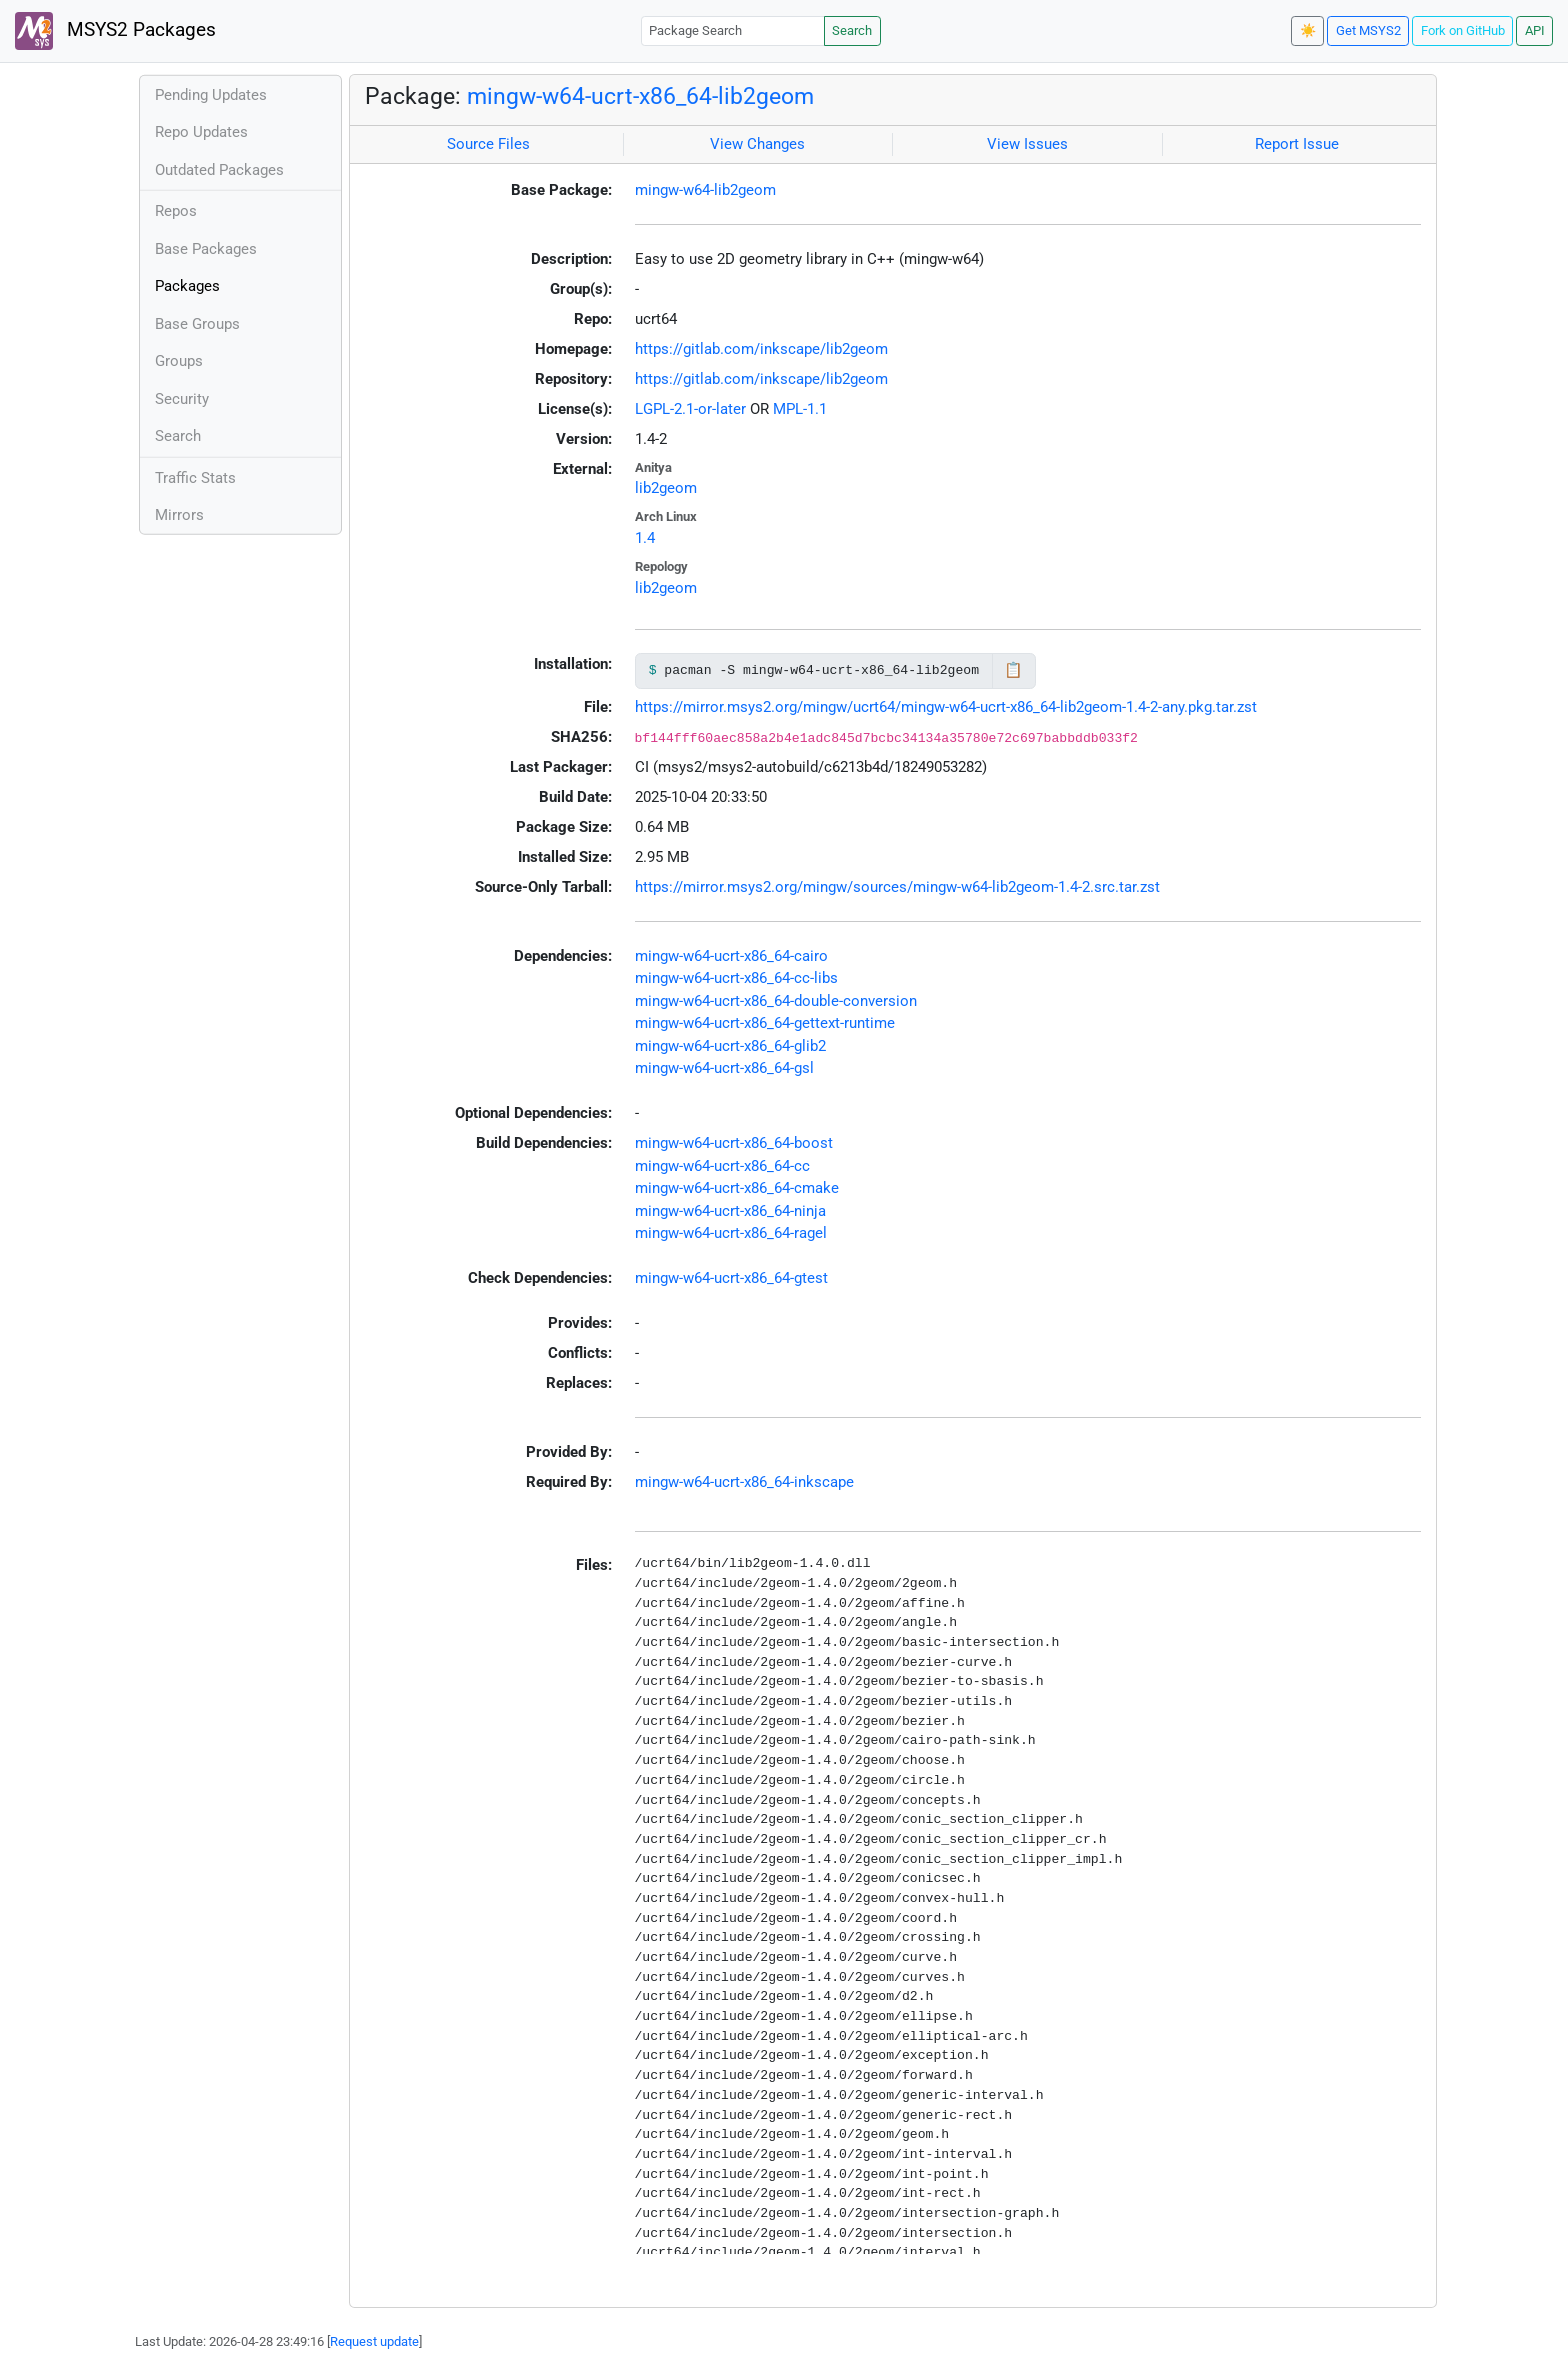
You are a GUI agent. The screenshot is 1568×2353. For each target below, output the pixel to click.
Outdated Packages (219, 170)
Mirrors (179, 515)
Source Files (488, 144)
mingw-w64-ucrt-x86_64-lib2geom (640, 96)
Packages (187, 286)
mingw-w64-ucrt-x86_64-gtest (731, 1278)
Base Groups (197, 324)
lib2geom (666, 488)
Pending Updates (211, 95)
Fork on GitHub (1463, 30)
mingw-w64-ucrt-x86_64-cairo (731, 956)
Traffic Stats (195, 478)
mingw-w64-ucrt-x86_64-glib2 (730, 1046)
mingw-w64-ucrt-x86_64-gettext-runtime (765, 1023)
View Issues (1027, 144)
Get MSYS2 (1368, 30)
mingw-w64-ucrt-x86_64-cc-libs (736, 978)
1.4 (645, 538)
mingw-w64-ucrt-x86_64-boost (734, 1143)
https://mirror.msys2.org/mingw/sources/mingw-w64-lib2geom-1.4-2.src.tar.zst (897, 887)
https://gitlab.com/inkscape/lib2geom (761, 349)
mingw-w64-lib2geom (705, 190)
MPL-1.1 (800, 409)
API (1535, 30)
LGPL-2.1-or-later (690, 409)
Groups (179, 361)
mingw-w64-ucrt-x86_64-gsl (724, 1068)
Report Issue (1297, 144)
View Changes (757, 144)
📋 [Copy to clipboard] (1013, 670)
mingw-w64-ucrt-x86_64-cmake (737, 1188)
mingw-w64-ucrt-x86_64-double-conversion (776, 1001)
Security (182, 399)
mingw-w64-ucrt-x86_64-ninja (730, 1211)
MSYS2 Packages (115, 31)
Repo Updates (201, 132)
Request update (374, 2341)
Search (852, 30)
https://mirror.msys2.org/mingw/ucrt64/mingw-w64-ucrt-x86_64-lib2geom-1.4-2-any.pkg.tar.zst (946, 707)
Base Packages (206, 249)
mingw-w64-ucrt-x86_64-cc (722, 1166)
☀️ (1308, 30)
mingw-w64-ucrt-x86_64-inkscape (744, 1482)
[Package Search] (733, 30)
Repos (176, 211)
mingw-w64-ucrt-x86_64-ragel (731, 1233)
